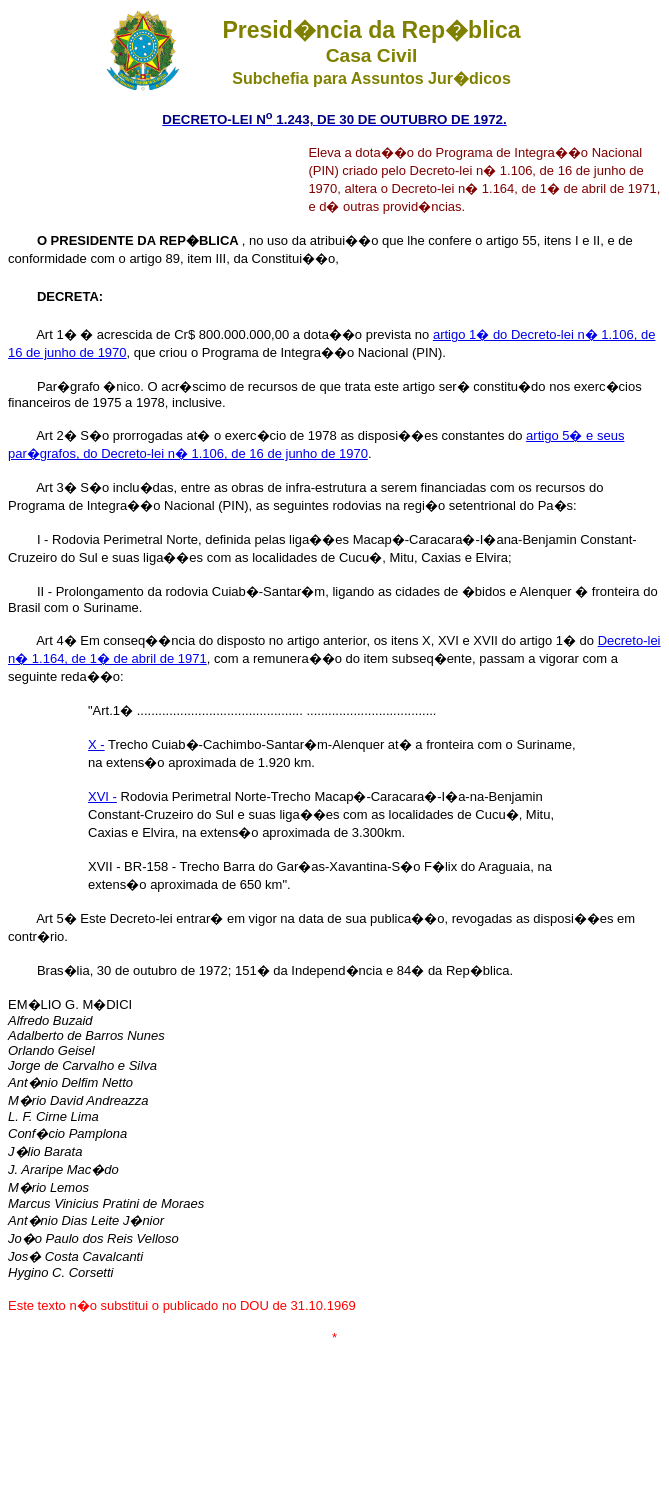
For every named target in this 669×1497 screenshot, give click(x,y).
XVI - (102, 796)
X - (96, 744)
